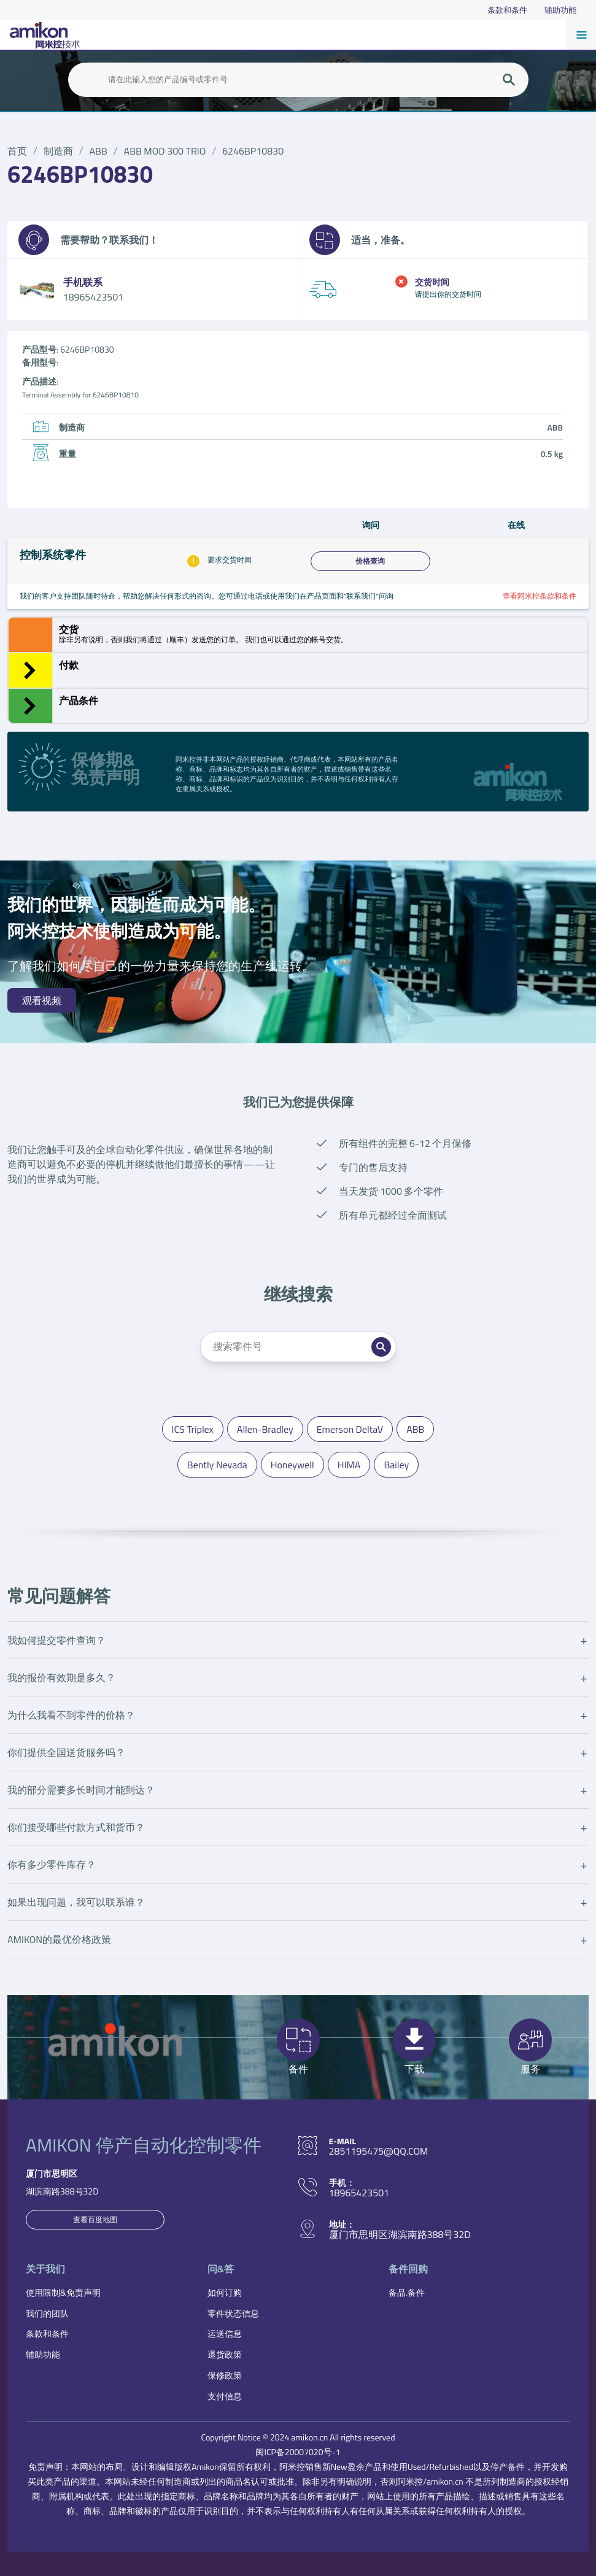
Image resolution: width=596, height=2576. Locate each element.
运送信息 (224, 2333)
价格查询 (370, 561)
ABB (98, 151)
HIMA (349, 1464)
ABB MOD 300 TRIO (165, 151)
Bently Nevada (217, 1464)
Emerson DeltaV (350, 1429)
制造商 (58, 151)
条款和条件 (507, 10)
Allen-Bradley (265, 1429)
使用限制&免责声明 (63, 2292)
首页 (17, 151)
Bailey (396, 1464)
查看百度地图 (95, 2219)
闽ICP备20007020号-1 (297, 2451)
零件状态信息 (233, 2313)
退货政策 (224, 2354)
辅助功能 (560, 10)
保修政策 (224, 2375)
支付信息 (224, 2396)
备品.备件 (407, 2292)
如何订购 (224, 2292)
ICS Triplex (193, 1429)
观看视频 (41, 1000)
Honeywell (292, 1464)
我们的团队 (47, 2313)
